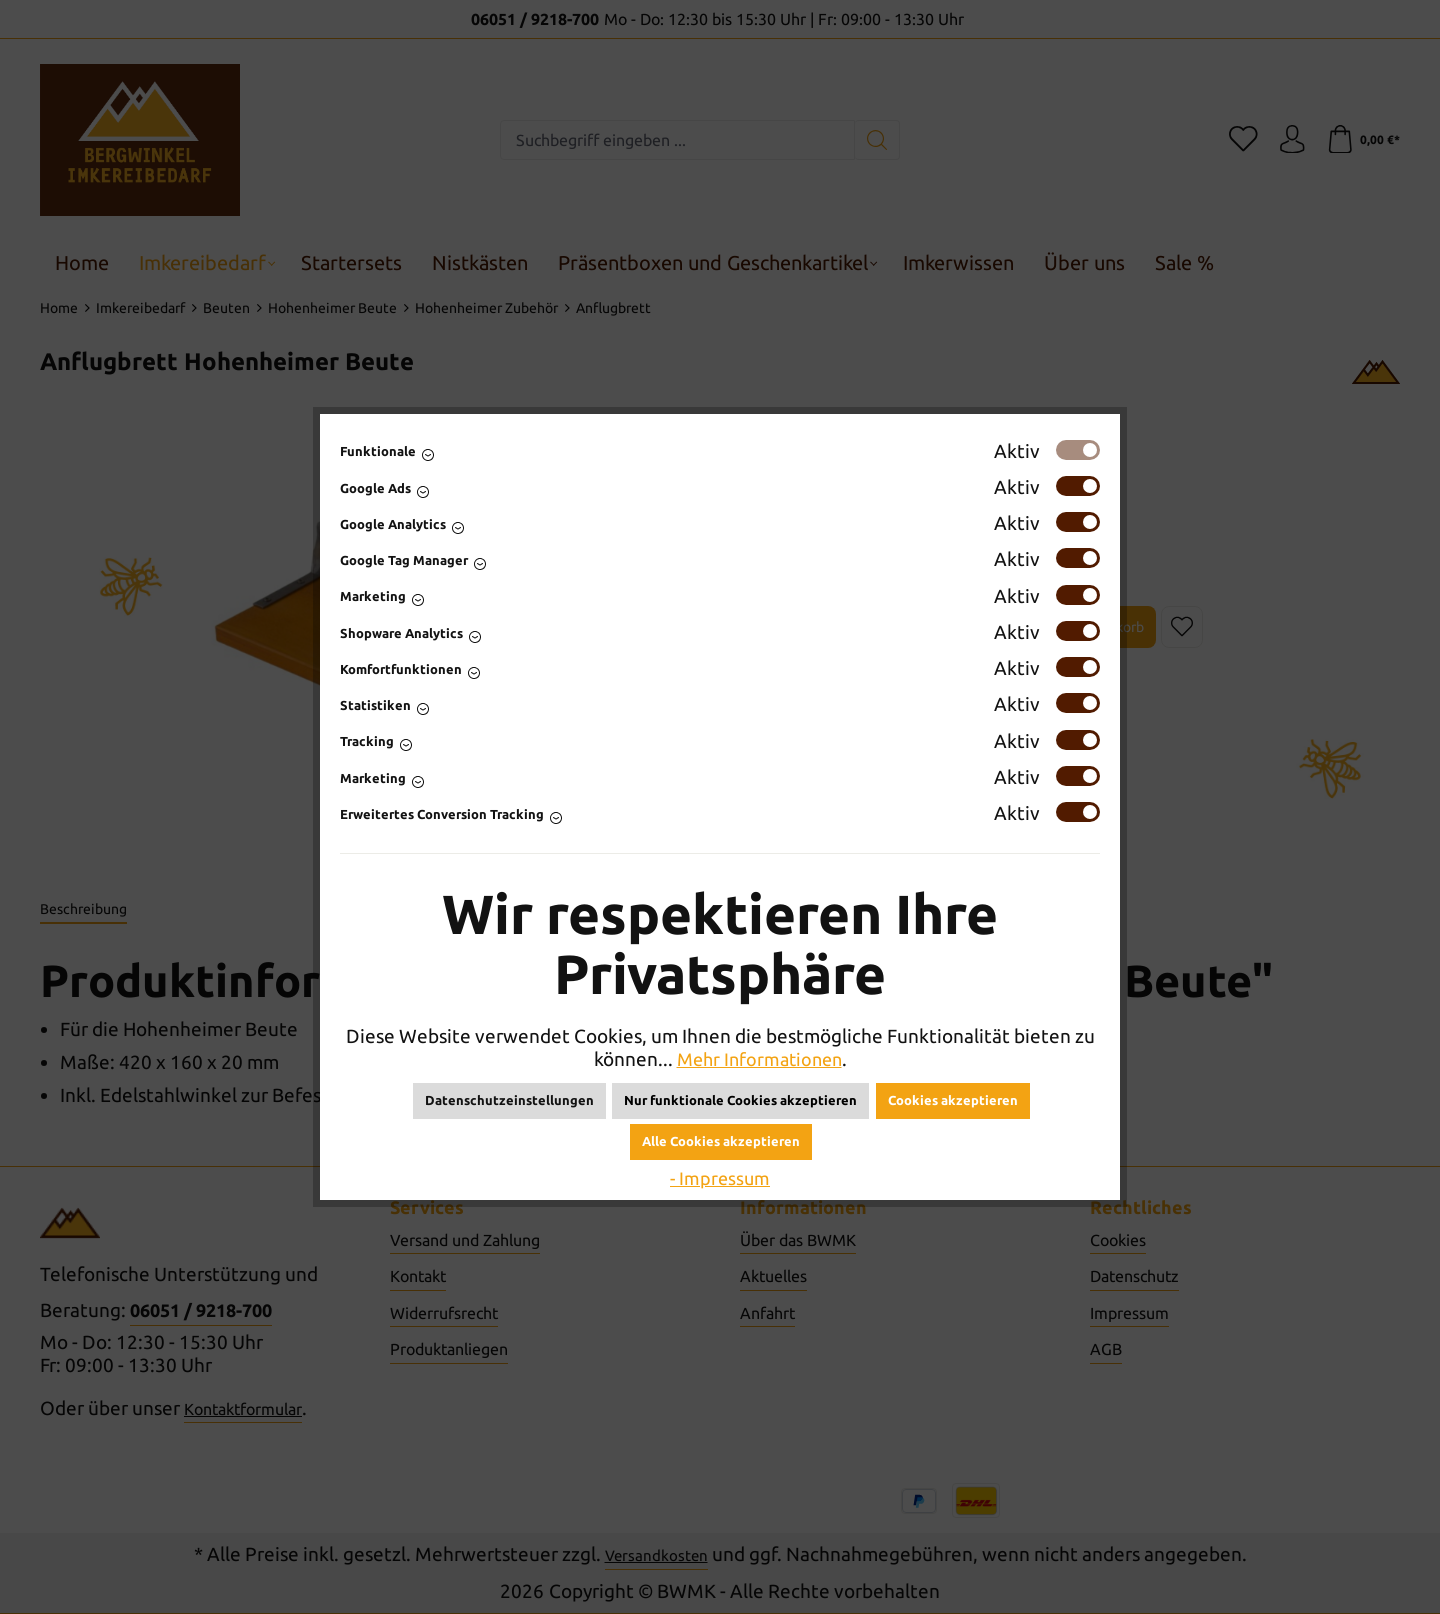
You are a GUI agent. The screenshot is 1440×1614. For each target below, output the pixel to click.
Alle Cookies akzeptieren (721, 1141)
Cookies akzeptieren (953, 1100)
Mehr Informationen (759, 1059)
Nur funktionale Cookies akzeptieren (740, 1100)
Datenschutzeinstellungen (509, 1100)
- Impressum (720, 1178)
